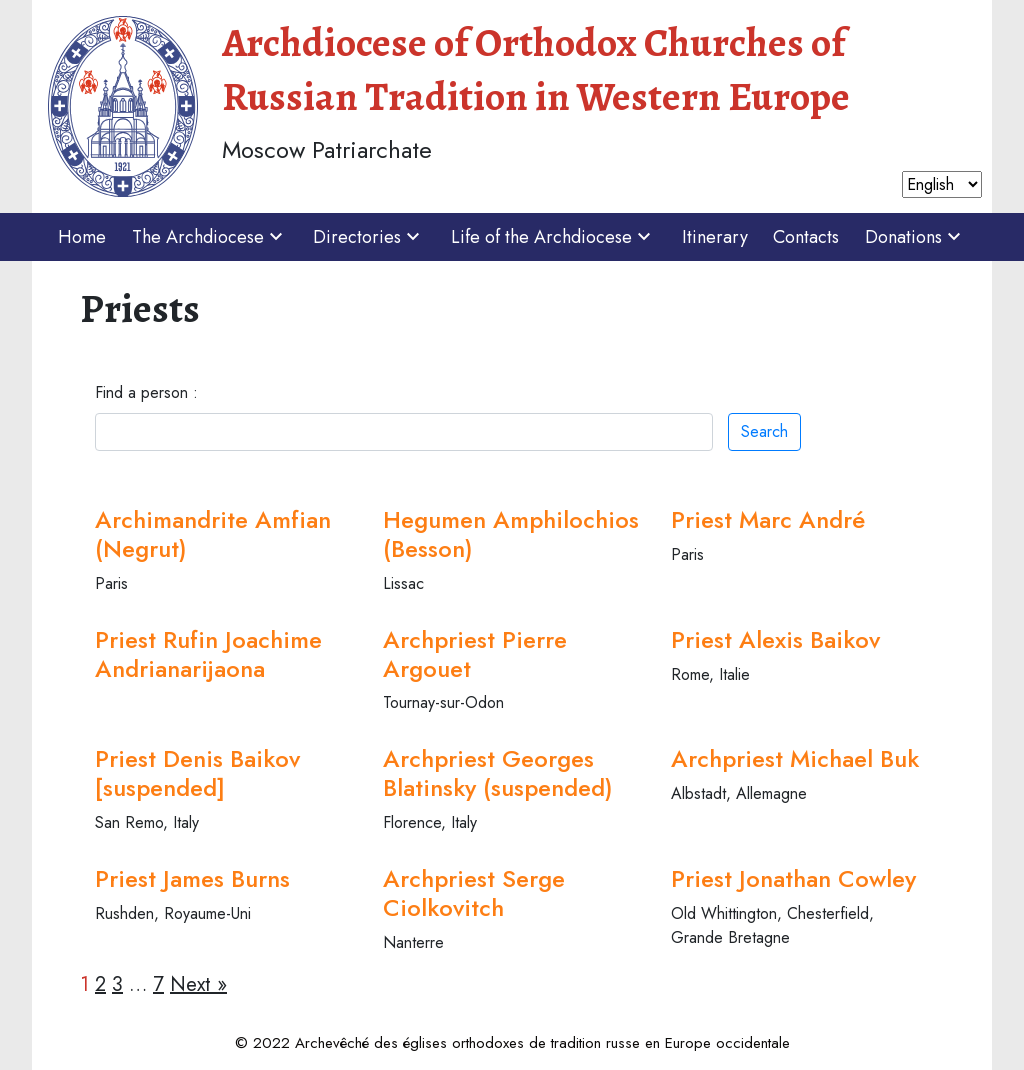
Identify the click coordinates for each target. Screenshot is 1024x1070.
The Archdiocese (210, 237)
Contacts (806, 237)
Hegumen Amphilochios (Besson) (511, 534)
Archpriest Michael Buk (795, 758)
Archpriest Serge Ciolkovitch (474, 893)
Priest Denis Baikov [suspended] (197, 773)
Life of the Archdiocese (553, 237)
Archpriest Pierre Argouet (475, 654)
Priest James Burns (192, 878)
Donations (915, 237)
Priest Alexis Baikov (775, 639)
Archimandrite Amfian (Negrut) (213, 534)
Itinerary (715, 237)
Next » (198, 984)
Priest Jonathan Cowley (793, 878)
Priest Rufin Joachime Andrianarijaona (208, 654)
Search (764, 431)
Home (82, 237)
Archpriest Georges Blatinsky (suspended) (498, 773)
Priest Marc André (768, 519)
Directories (369, 237)
